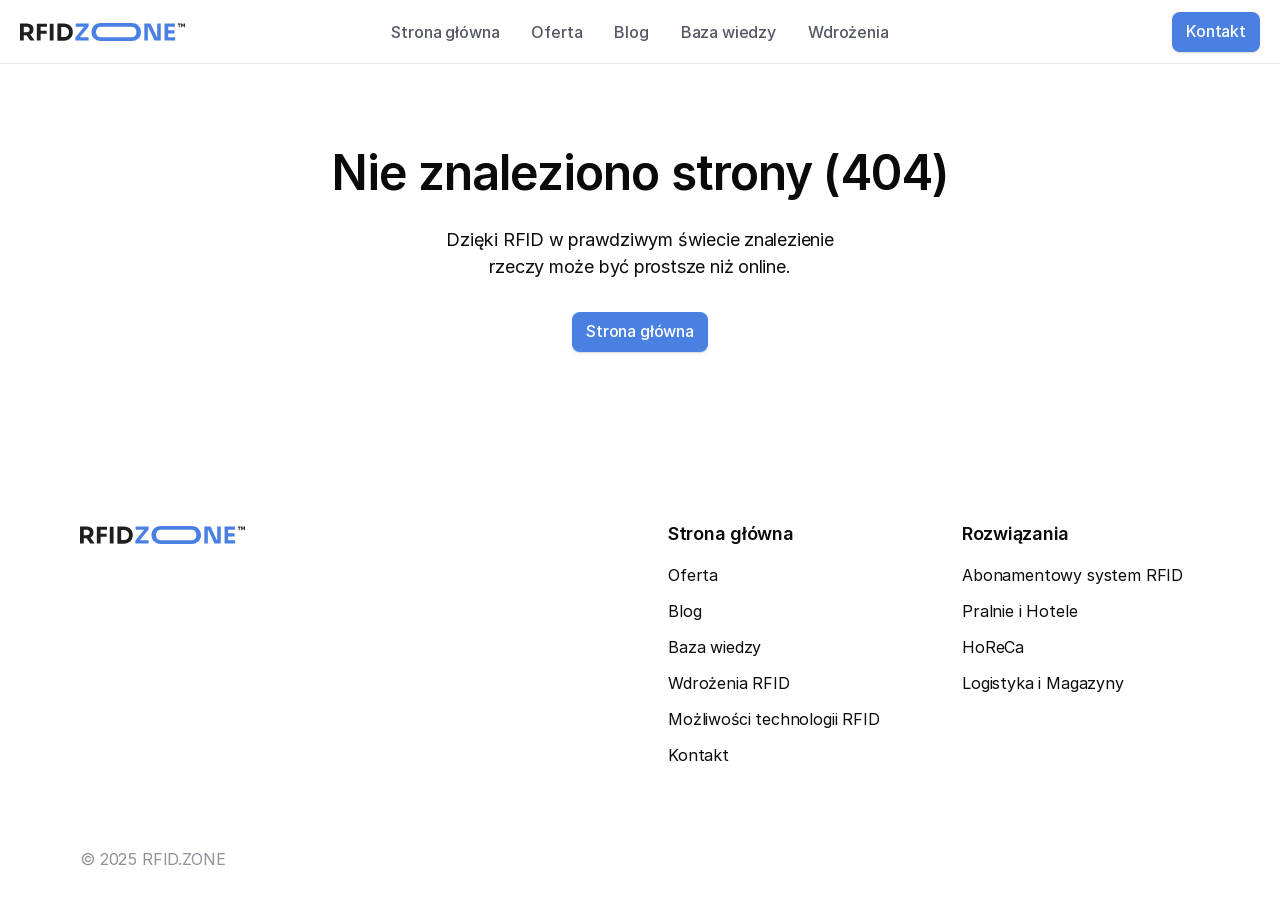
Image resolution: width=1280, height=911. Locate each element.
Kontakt (698, 755)
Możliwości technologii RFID (774, 719)
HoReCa (993, 647)
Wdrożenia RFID (729, 683)
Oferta (556, 32)
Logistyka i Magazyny (1043, 683)
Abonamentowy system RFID (1072, 575)
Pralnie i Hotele (1019, 611)
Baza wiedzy (728, 32)
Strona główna (445, 32)
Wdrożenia (848, 32)
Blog (631, 32)
